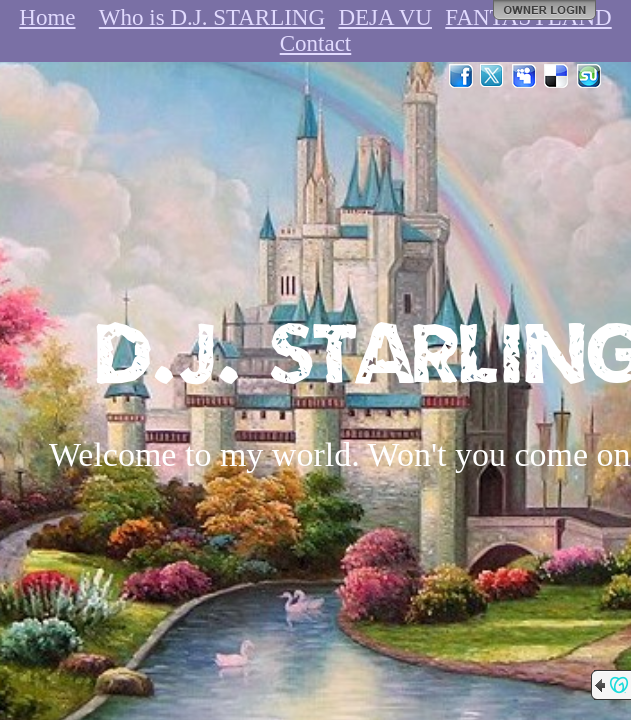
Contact (316, 43)
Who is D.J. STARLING (212, 17)
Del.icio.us (557, 76)
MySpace (525, 76)
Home (47, 17)
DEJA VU (385, 17)
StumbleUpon (589, 76)
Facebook (461, 76)
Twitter (493, 76)
